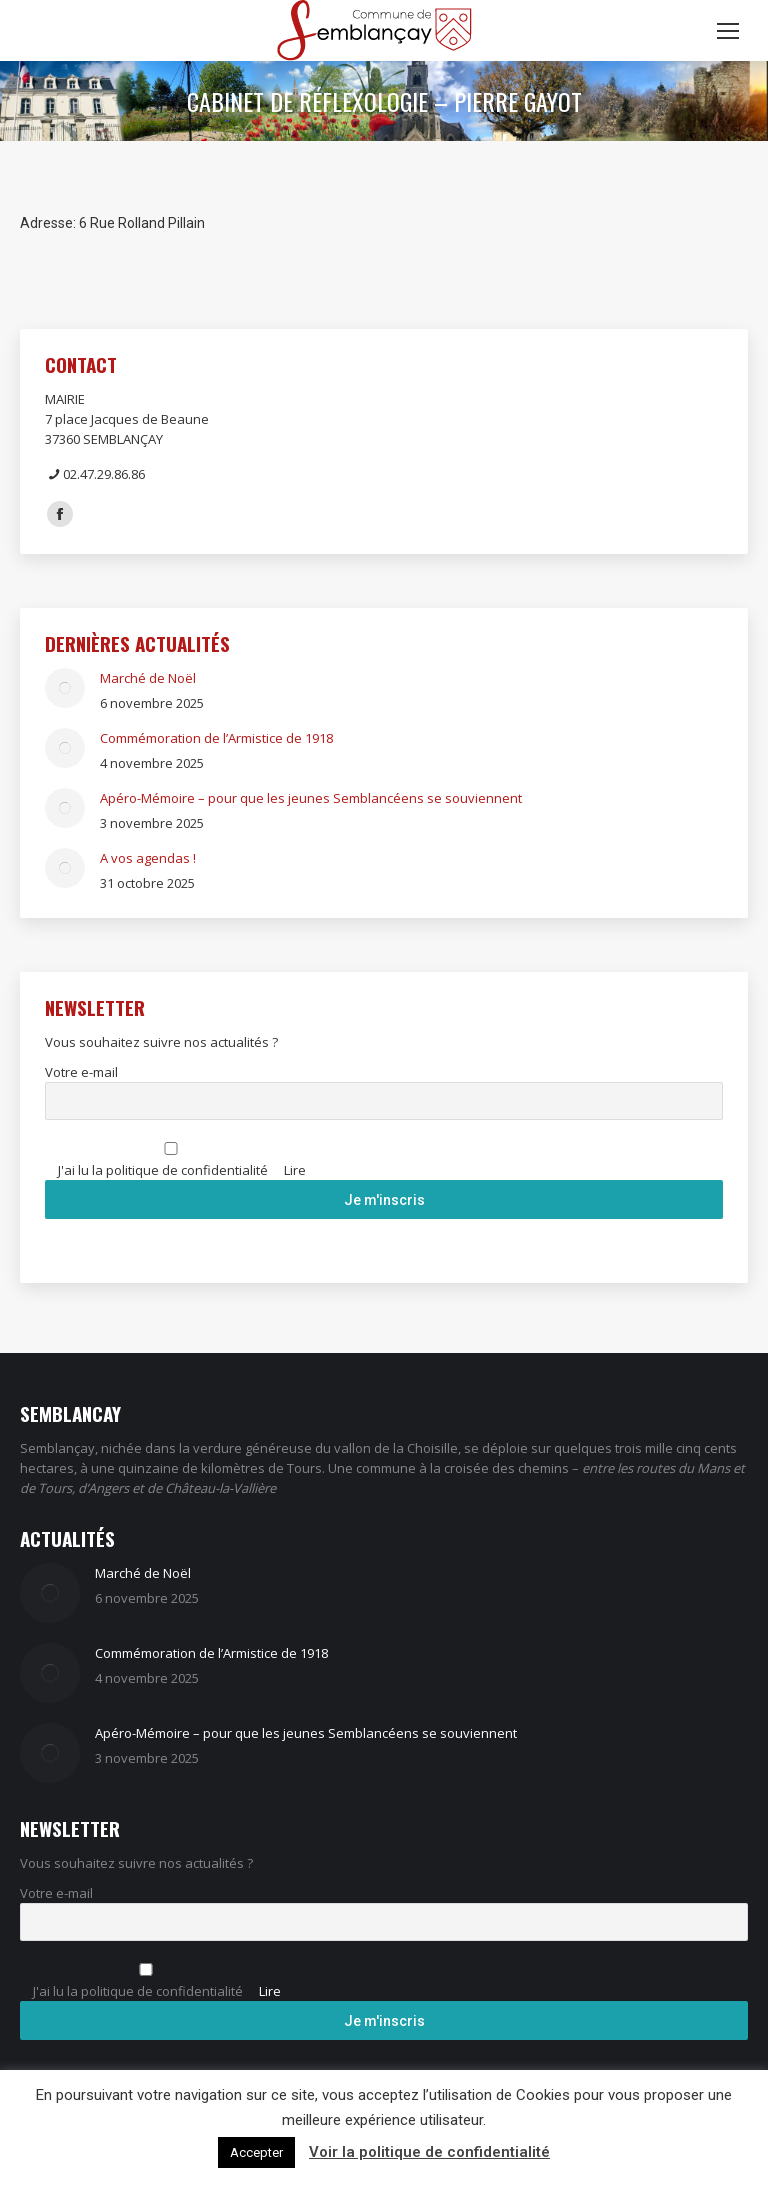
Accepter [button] (256, 2152)
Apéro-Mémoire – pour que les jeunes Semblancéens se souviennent (311, 798)
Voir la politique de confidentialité (429, 2152)
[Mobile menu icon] (728, 31)
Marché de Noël (148, 678)
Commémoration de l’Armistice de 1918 (216, 738)
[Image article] (65, 688)
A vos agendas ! (148, 858)
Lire (295, 1170)
